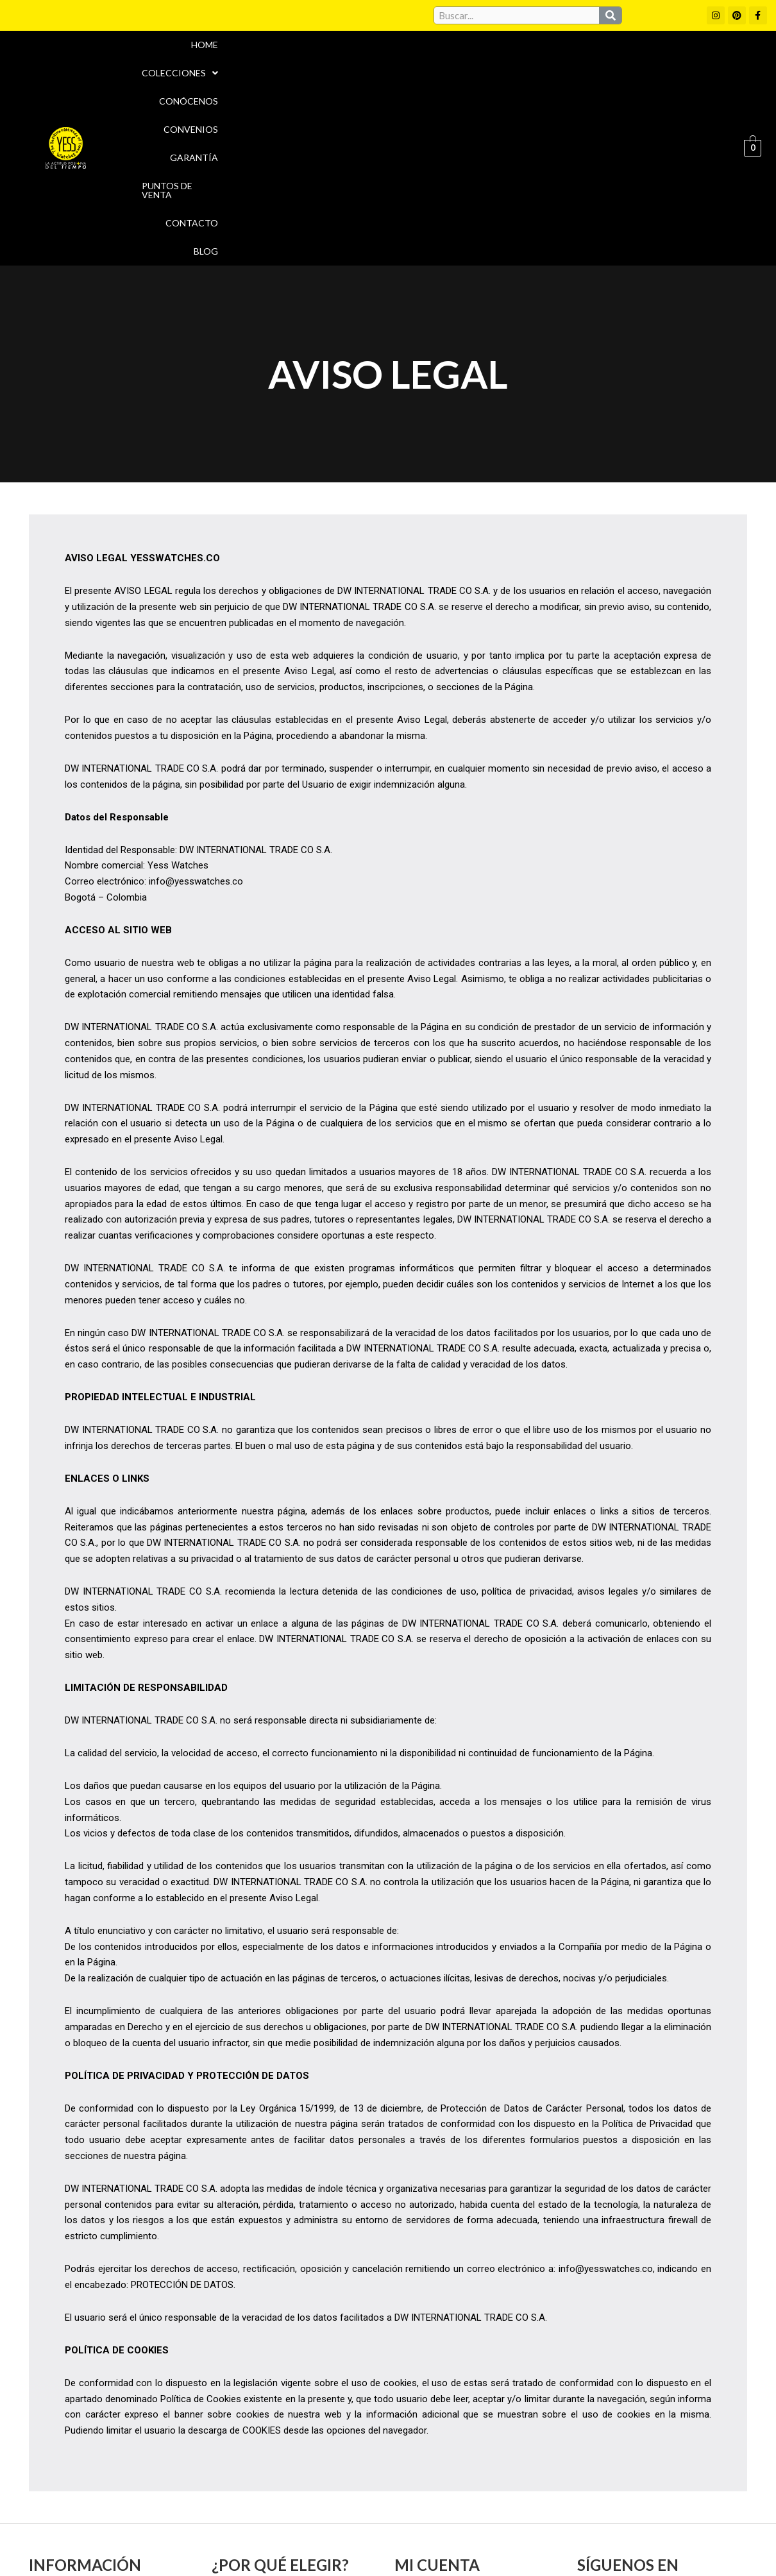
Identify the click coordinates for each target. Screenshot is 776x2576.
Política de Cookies (200, 2217)
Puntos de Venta (562, 56)
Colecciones (245, 56)
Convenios (407, 56)
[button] (244, 57)
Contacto (649, 56)
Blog (707, 56)
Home (173, 56)
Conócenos (331, 56)
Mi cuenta (421, 2416)
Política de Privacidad (647, 1942)
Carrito (415, 2439)
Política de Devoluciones (533, 2543)
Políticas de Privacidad (618, 2515)
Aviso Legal (419, 2515)
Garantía (478, 56)
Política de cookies (504, 2515)
